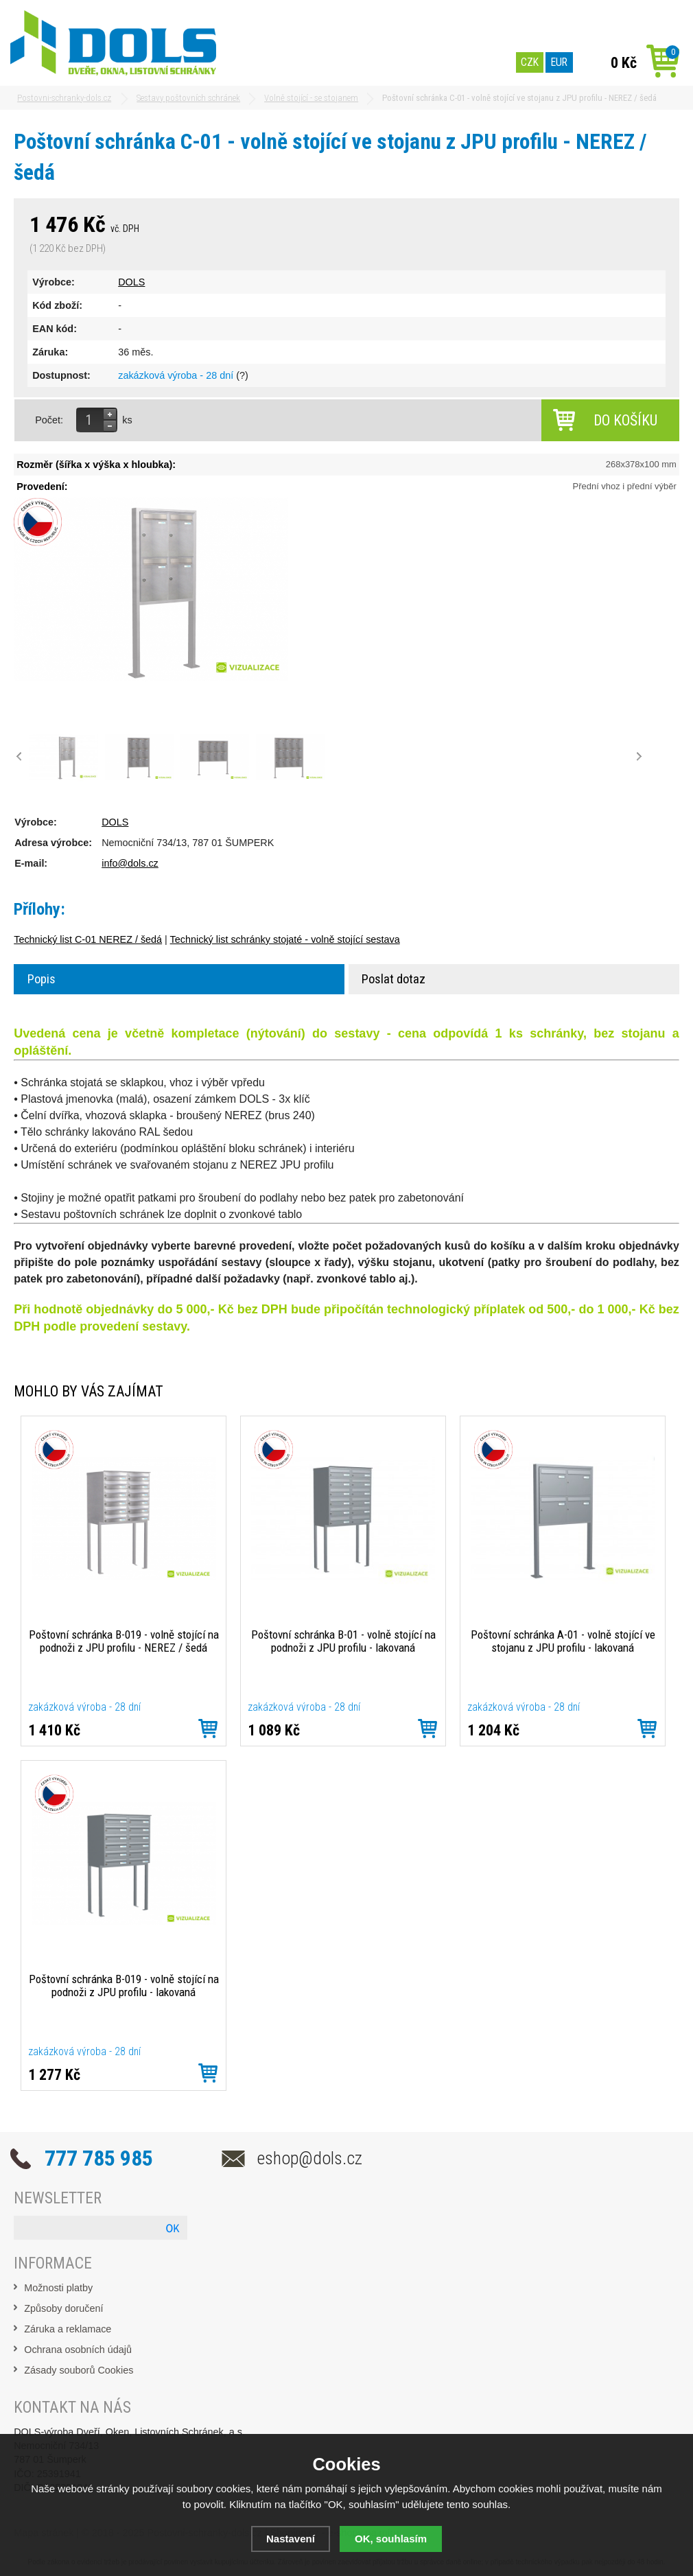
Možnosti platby (58, 2287)
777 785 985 (99, 2158)
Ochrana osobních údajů (78, 2349)
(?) (242, 375)
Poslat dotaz (393, 979)
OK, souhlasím (391, 2538)
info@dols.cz (130, 863)
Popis (41, 979)
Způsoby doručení (63, 2308)
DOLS (131, 282)
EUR (559, 62)
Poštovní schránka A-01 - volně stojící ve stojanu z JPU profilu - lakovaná (563, 1641)
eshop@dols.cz (309, 2158)
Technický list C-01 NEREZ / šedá (88, 939)
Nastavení (290, 2538)
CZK (530, 62)
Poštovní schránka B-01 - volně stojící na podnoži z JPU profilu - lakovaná (343, 1641)
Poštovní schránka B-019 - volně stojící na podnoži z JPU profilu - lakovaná (124, 1985)
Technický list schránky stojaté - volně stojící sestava (285, 939)
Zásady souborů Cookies (78, 2370)
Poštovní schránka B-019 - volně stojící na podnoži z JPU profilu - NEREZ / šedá (124, 1641)
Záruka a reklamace (67, 2328)
